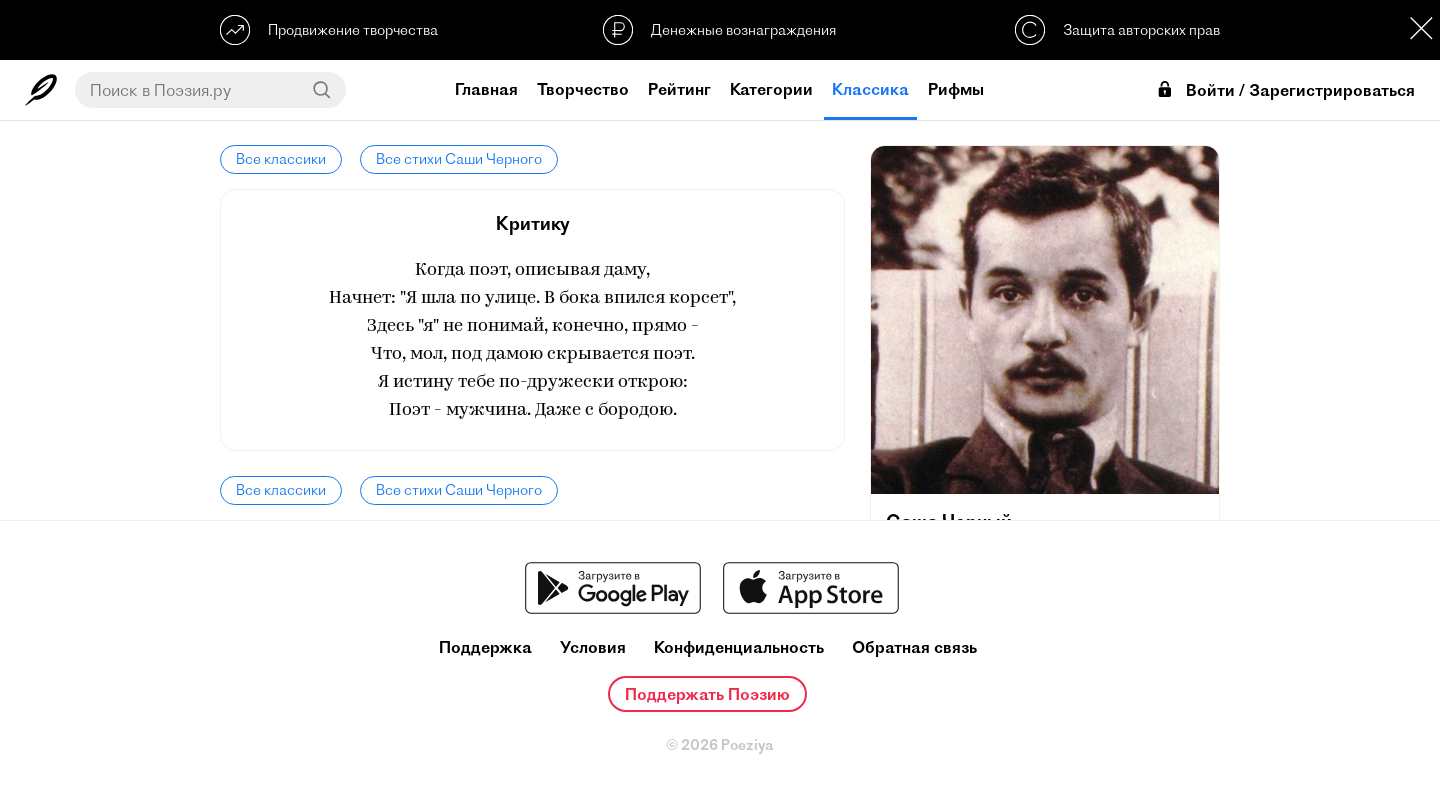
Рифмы (956, 89)
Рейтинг (679, 89)
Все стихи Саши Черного (459, 159)
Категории (771, 89)
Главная (486, 89)
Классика (870, 89)
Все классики (281, 159)
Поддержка (485, 647)
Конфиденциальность (739, 647)
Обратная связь (914, 647)
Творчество (583, 89)
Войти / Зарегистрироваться (1285, 90)
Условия (593, 647)
